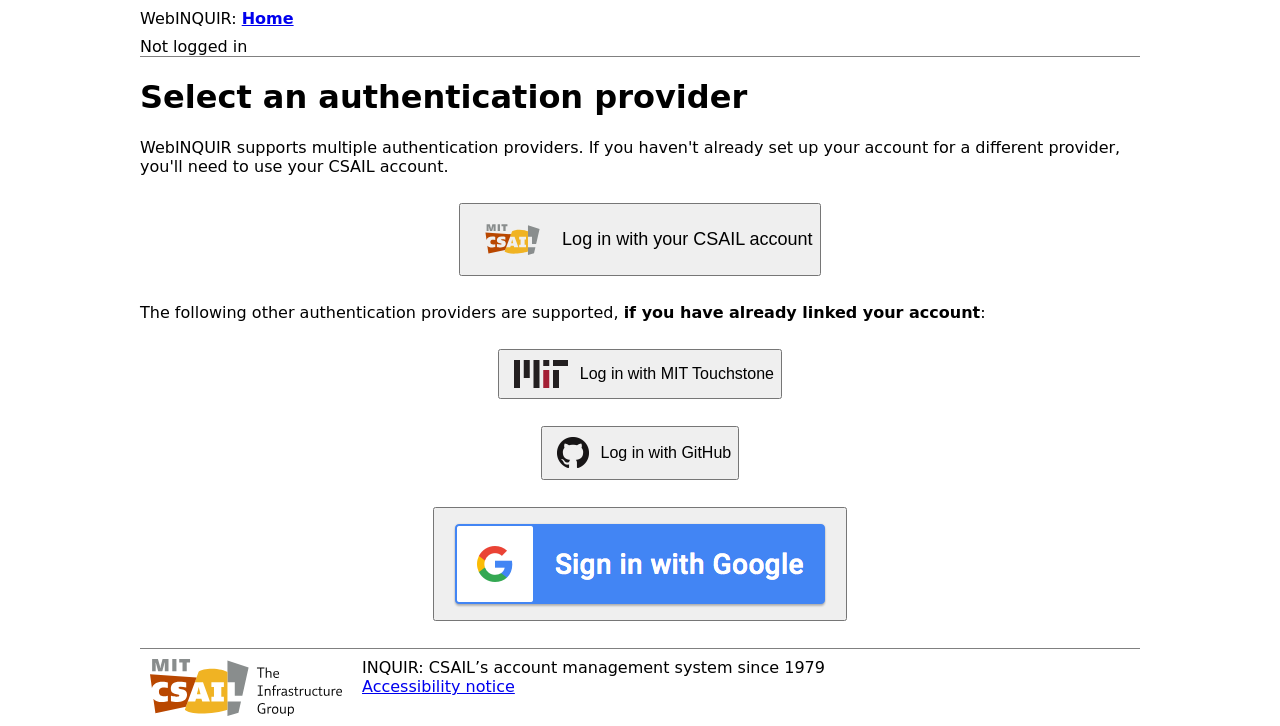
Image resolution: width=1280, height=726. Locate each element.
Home (268, 18)
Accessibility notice (438, 686)
